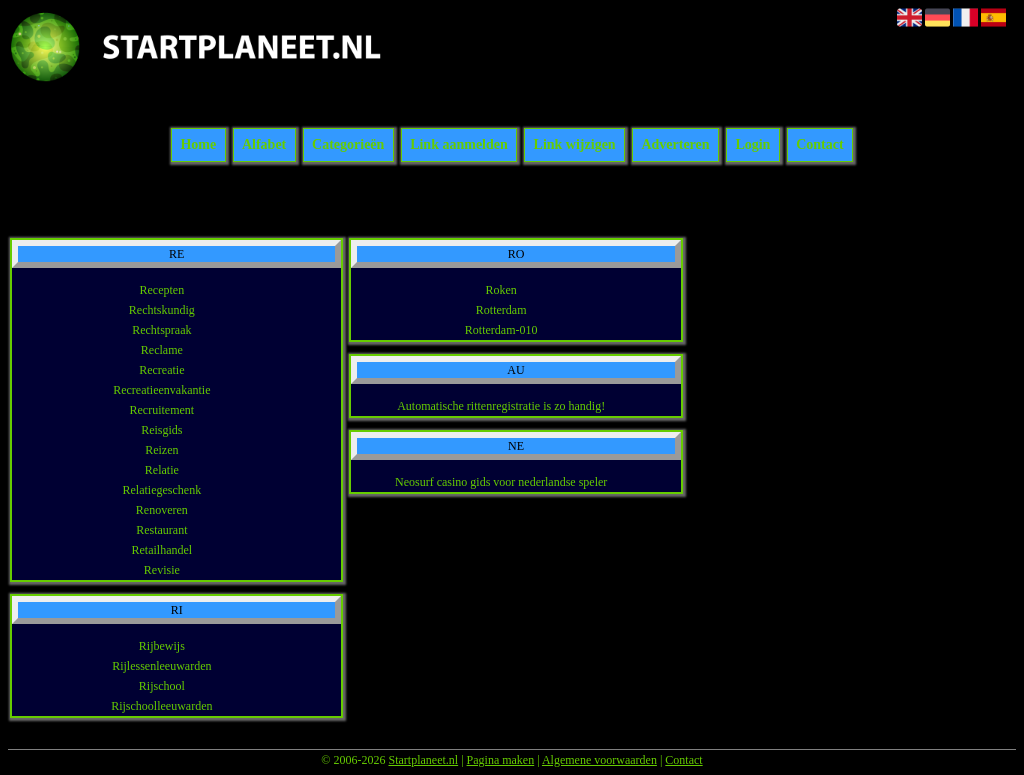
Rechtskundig (162, 310)
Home (198, 145)
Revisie (162, 570)
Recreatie (161, 370)
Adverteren (675, 145)
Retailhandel (162, 550)
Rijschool (162, 686)
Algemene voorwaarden (599, 760)
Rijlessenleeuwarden (161, 666)
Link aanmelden (459, 145)
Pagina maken (501, 760)
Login (752, 145)
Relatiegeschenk (162, 490)
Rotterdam (501, 310)
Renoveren (162, 510)
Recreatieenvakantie (161, 390)
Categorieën (348, 145)
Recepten (162, 290)
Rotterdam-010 (501, 330)
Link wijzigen (575, 145)
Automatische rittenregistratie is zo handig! (501, 406)
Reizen (161, 450)
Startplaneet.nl (423, 760)
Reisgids (161, 430)
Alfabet (264, 145)
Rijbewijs (162, 646)
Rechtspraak (161, 330)
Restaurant (161, 530)
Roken (501, 290)
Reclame (162, 350)
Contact (819, 145)
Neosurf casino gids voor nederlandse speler (501, 482)
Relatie (162, 470)
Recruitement (162, 410)
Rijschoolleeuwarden (161, 706)
